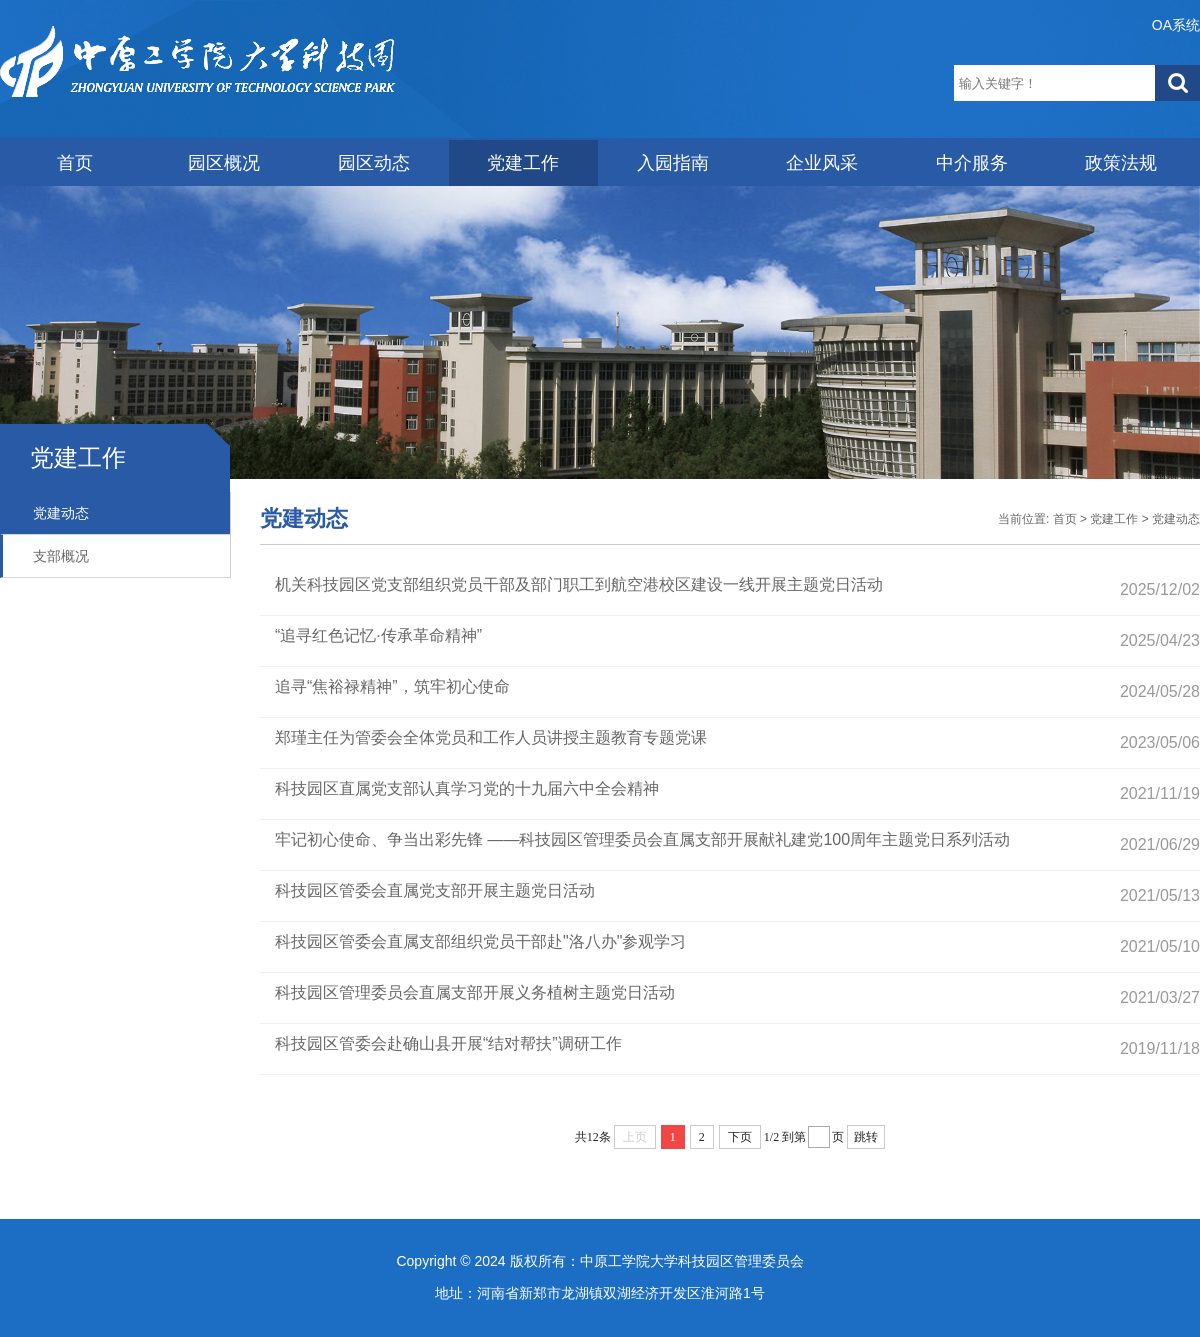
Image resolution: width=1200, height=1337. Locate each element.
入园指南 (673, 163)
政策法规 (1121, 163)
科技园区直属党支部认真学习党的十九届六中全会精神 (467, 788)
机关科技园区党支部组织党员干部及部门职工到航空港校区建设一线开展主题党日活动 (579, 584)
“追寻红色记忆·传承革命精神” (378, 635)
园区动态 (374, 163)
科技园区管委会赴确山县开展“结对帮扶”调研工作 (448, 1043)
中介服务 (972, 163)
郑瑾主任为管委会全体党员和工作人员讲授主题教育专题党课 (491, 737)
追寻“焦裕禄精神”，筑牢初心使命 (392, 686)
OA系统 (1176, 25)
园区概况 (224, 163)
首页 (75, 163)
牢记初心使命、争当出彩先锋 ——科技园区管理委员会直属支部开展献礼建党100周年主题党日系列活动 (642, 839)
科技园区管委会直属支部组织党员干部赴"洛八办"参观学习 (480, 941)
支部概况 (61, 556)
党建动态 (61, 513)
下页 (740, 1137)
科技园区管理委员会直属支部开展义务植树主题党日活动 (475, 992)
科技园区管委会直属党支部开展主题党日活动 (435, 890)
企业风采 (822, 163)
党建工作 (523, 163)
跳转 (866, 1137)
